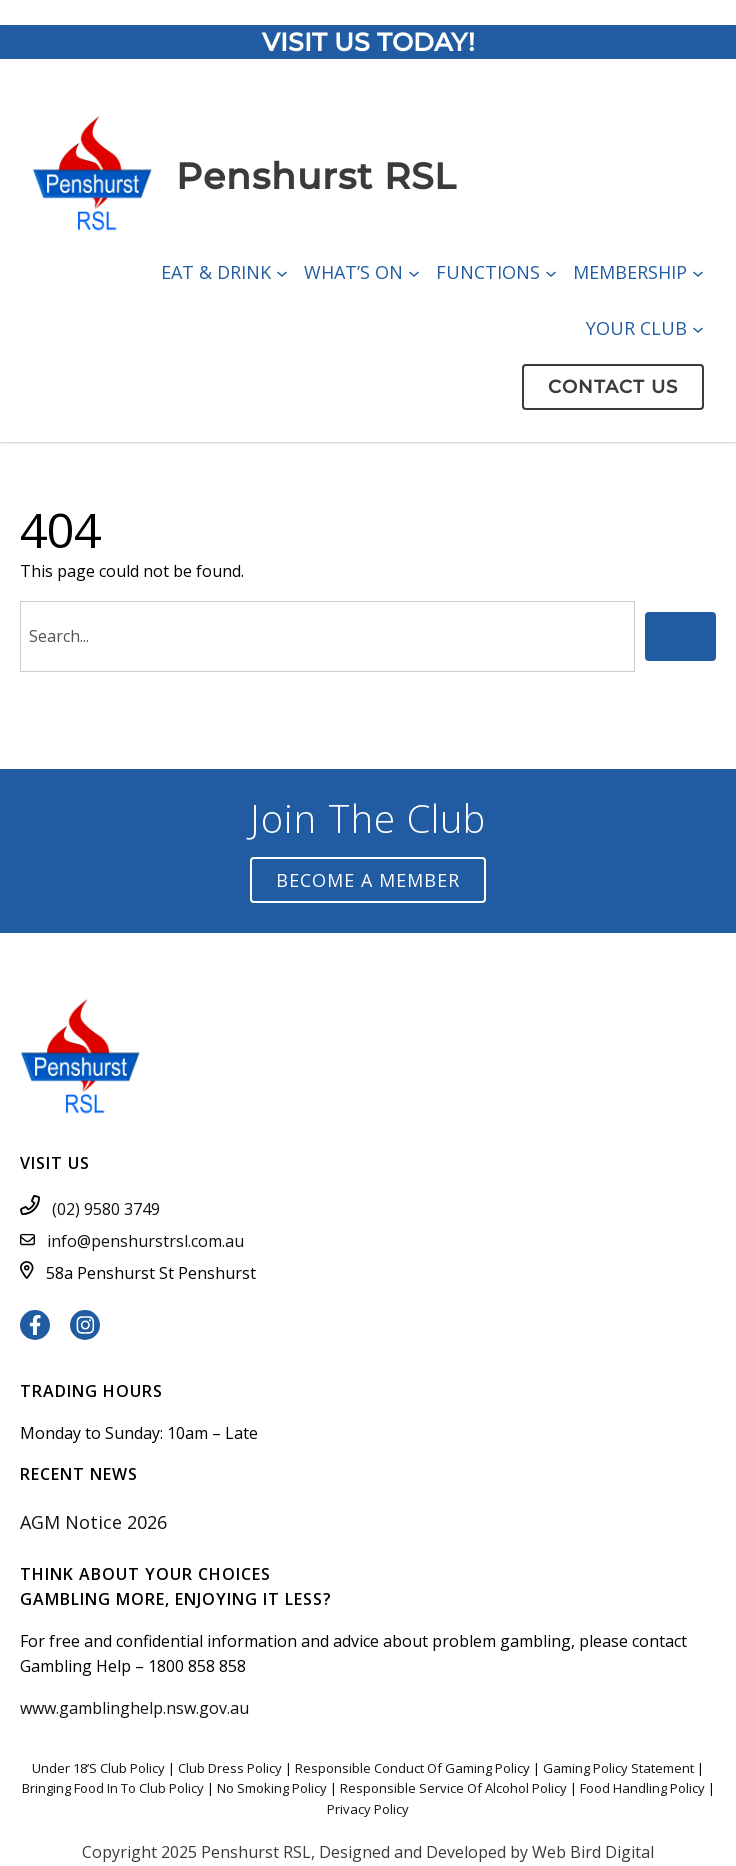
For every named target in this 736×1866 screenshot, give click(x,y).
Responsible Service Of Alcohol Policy (453, 1788)
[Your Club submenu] (698, 328)
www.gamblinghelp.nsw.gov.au (134, 1708)
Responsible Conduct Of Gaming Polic (409, 1768)
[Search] (680, 636)
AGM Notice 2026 (93, 1522)
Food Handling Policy (642, 1788)
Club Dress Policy (230, 1768)
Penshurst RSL (316, 176)
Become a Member (368, 880)
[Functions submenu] (551, 272)
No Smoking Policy (272, 1788)
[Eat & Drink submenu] (282, 272)
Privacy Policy (368, 1809)
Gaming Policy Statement (618, 1768)
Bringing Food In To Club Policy (113, 1788)
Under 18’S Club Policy (98, 1768)
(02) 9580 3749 (106, 1209)
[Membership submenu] (698, 272)
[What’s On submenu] (414, 272)
